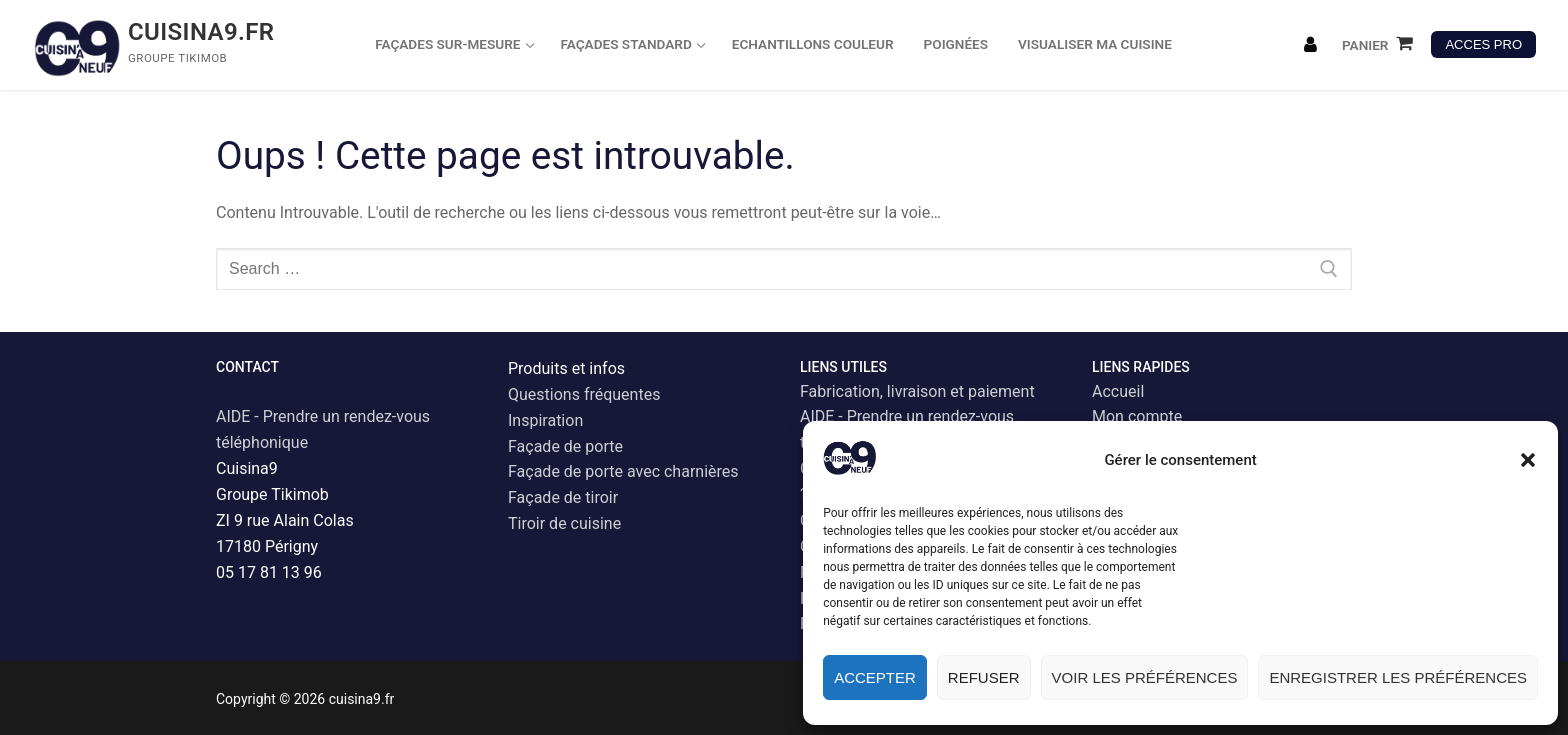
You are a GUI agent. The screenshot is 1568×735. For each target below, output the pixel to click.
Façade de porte (565, 446)
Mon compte (1137, 416)
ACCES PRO (1483, 44)
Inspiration (545, 420)
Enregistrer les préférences (1398, 677)
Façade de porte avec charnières (623, 471)
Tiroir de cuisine (564, 523)
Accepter (875, 677)
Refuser (984, 677)
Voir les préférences (1145, 677)
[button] (1528, 460)
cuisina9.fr (201, 32)
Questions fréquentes (584, 394)
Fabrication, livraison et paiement (917, 391)
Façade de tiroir (563, 497)
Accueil (1118, 391)
